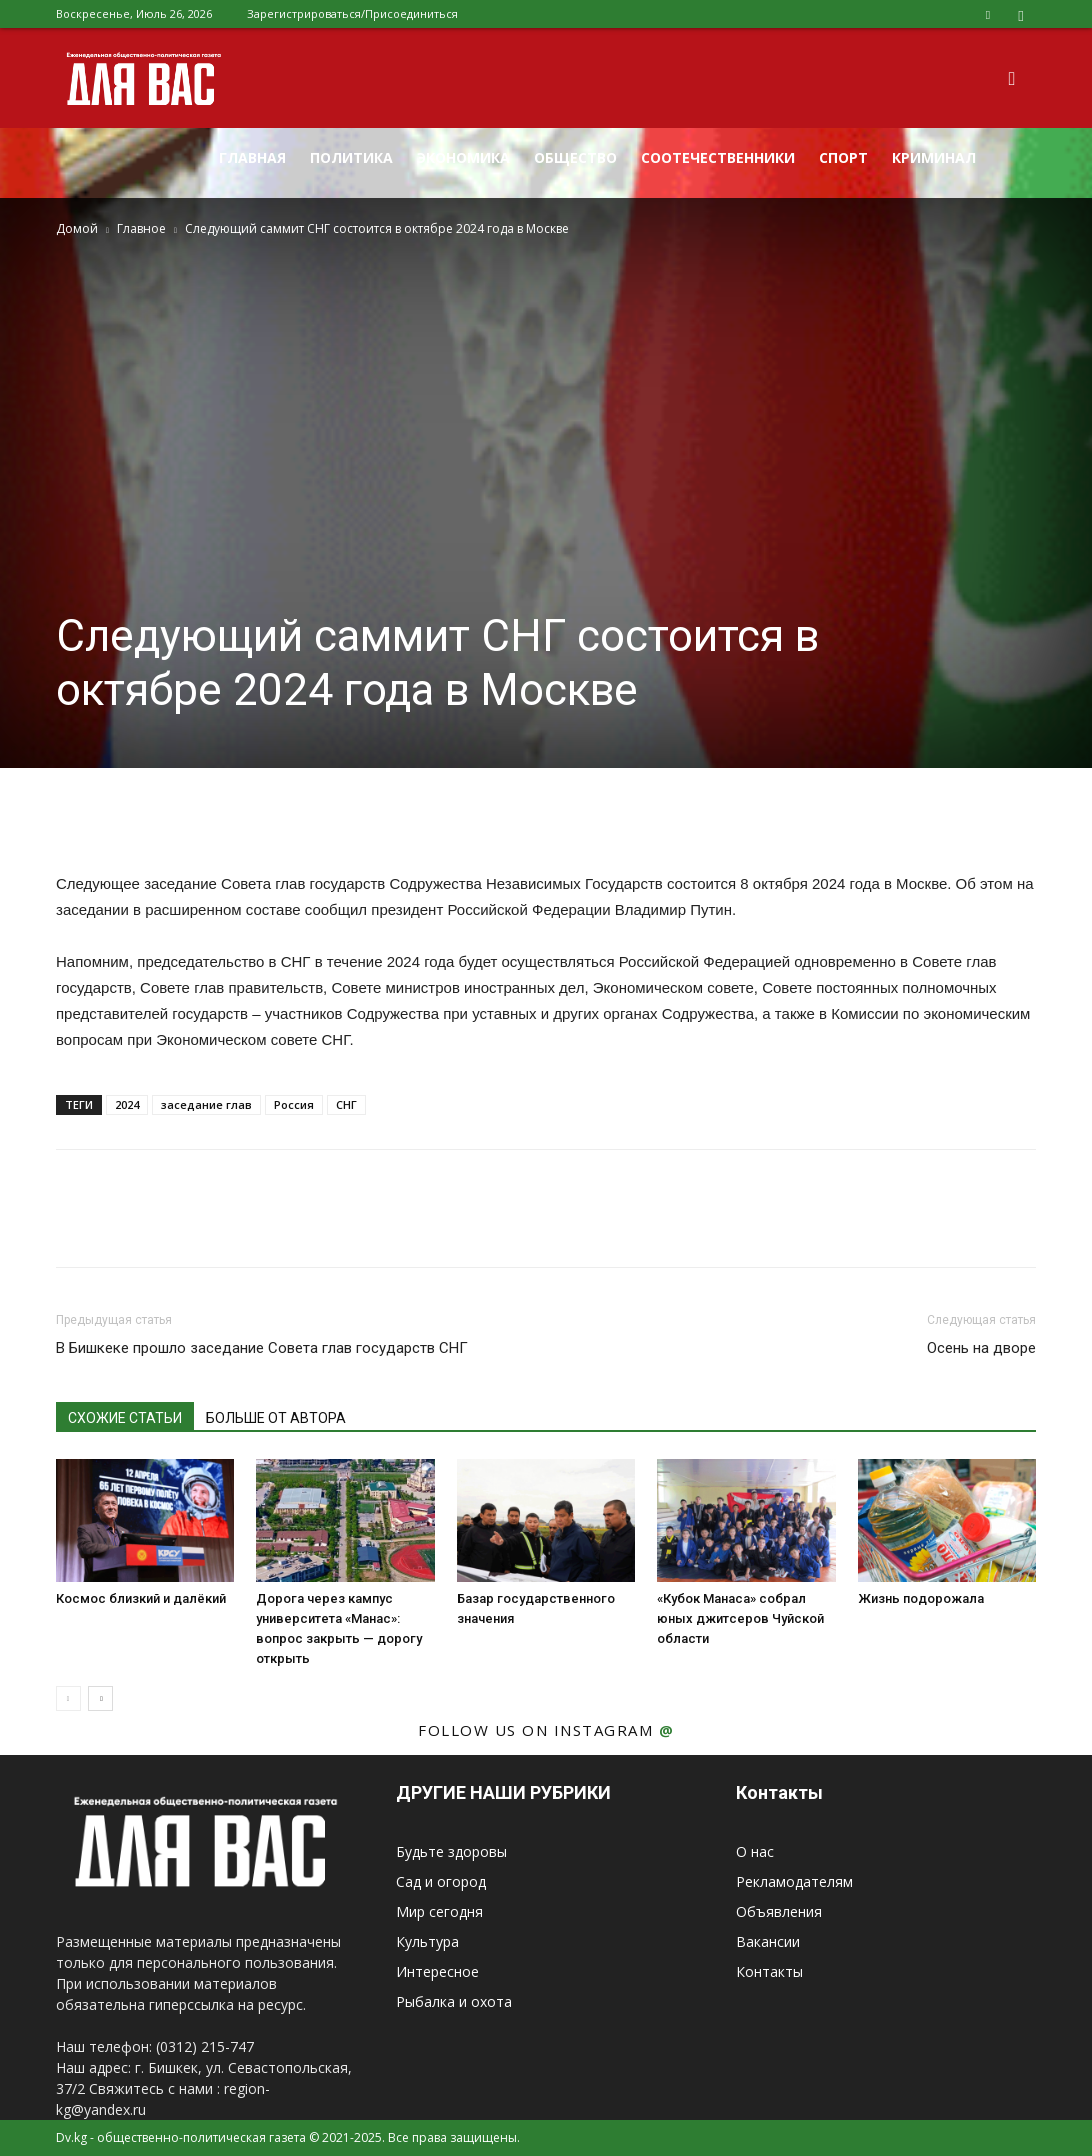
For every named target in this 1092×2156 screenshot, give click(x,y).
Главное (141, 228)
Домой (77, 228)
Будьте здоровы (451, 1851)
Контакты (769, 1971)
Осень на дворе (981, 1348)
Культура (427, 1941)
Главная (252, 157)
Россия (294, 1104)
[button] (1012, 79)
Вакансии (768, 1941)
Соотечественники (718, 157)
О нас (755, 1851)
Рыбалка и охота (454, 2001)
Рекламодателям (794, 1881)
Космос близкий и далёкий (141, 1598)
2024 (127, 1104)
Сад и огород (441, 1881)
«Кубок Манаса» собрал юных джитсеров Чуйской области (740, 1618)
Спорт (843, 157)
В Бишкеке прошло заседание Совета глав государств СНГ (262, 1348)
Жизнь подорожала (921, 1598)
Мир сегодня (439, 1911)
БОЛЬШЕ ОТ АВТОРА (276, 1418)
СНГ (346, 1104)
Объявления (779, 1911)
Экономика (463, 157)
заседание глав (206, 1104)
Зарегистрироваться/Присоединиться (352, 13)
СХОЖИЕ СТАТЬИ (125, 1418)
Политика (351, 157)
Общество (575, 157)
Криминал (934, 157)
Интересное (437, 1971)
